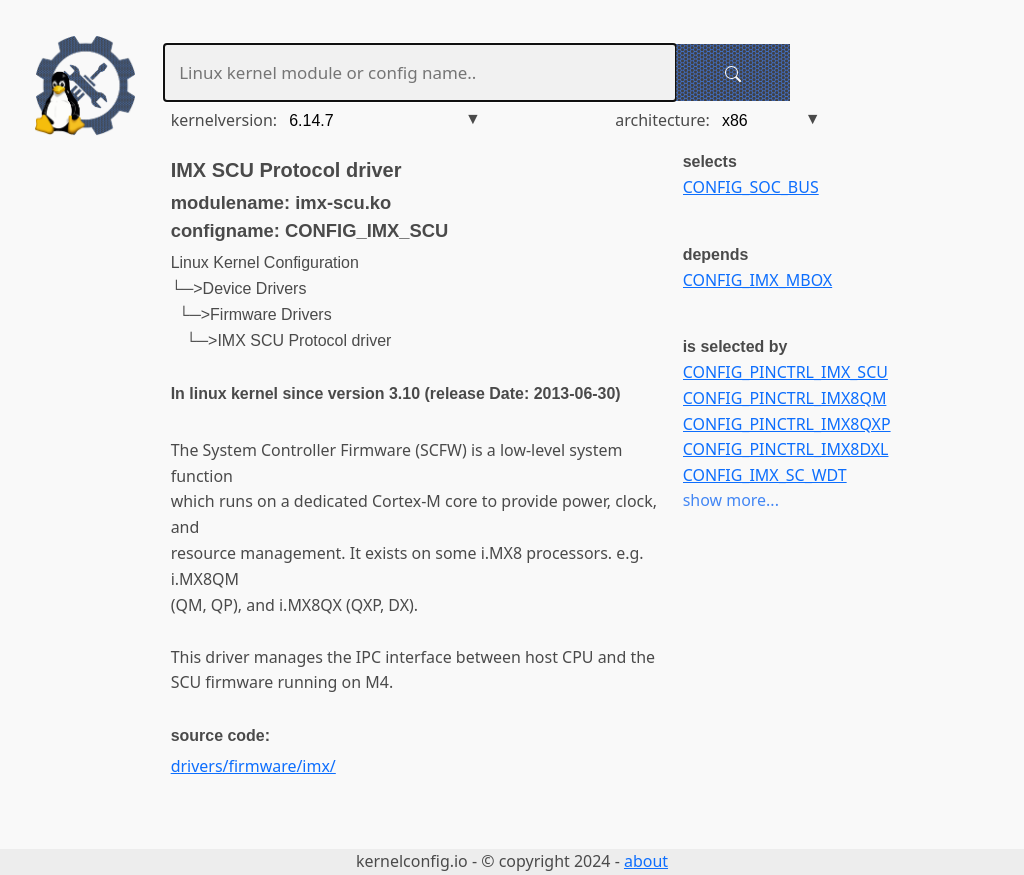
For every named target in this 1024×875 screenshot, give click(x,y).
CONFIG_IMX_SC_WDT (765, 475)
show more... (731, 500)
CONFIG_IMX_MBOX (758, 280)
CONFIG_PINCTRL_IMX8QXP (787, 424)
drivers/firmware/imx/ (253, 766)
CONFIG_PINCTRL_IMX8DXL (786, 449)
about (646, 861)
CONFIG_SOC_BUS (751, 187)
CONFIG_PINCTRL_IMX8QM (785, 398)
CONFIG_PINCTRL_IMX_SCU (785, 372)
